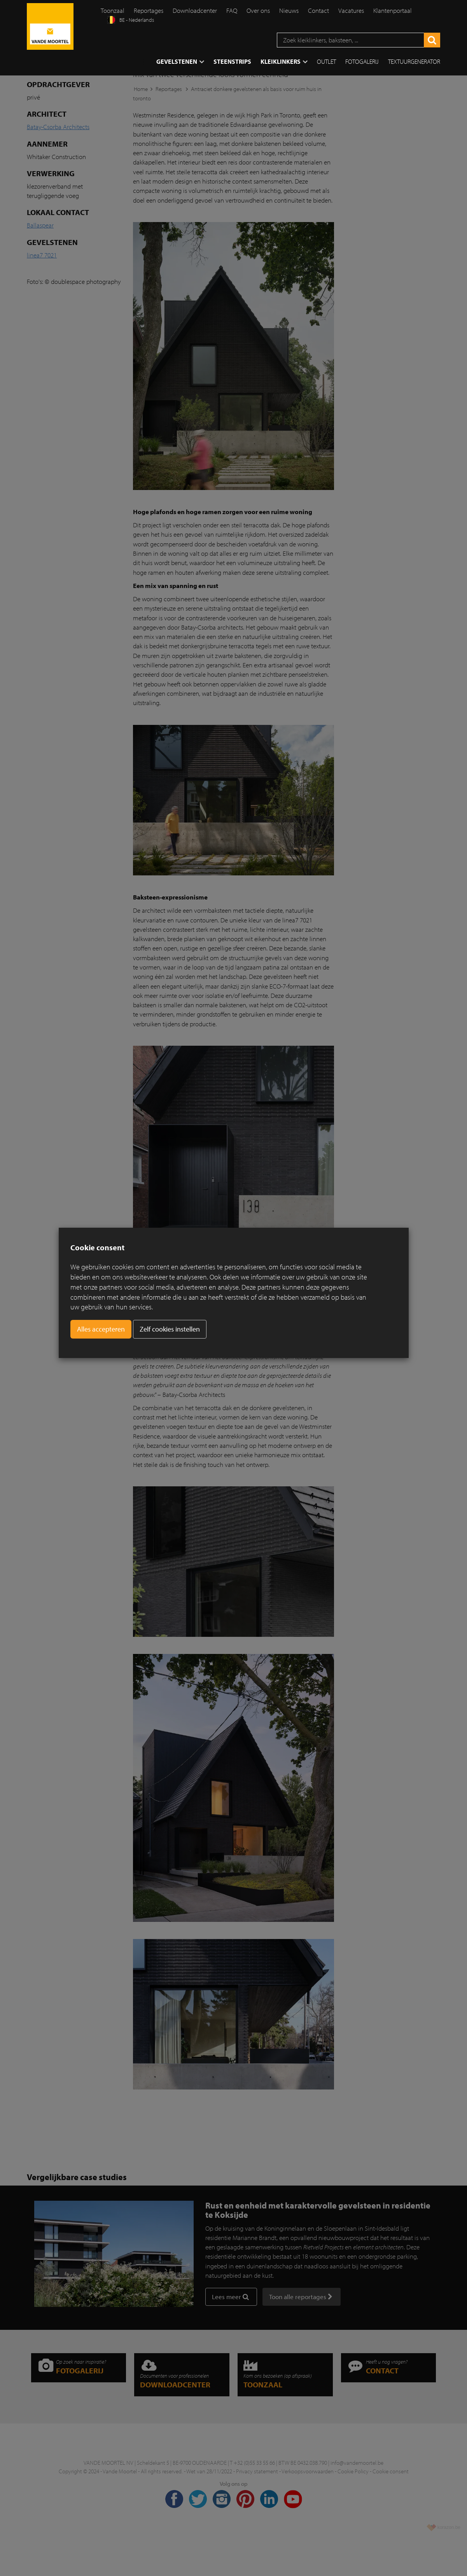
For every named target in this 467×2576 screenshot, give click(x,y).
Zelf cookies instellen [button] (170, 1329)
